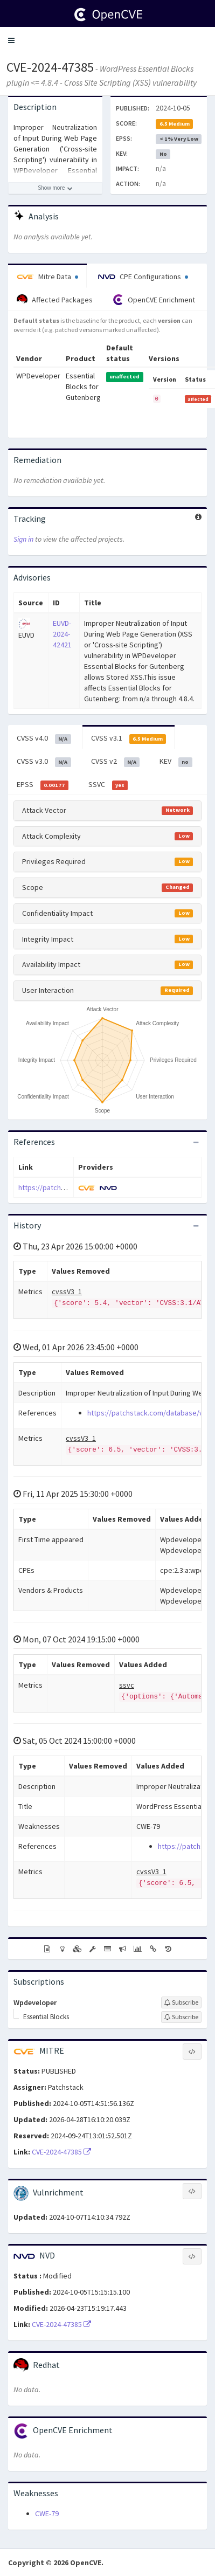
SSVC (108, 784)
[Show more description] (55, 188)
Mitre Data (47, 276)
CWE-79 (47, 2513)
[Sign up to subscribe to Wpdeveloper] (181, 2002)
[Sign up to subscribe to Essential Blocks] (181, 2017)
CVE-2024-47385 (50, 67)
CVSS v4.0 (44, 738)
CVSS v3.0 (44, 761)
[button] (11, 40)
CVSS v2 (115, 761)
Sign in (23, 539)
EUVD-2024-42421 (62, 634)
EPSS (42, 784)
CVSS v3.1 (129, 738)
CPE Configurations (143, 276)
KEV (175, 761)
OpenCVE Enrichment (154, 299)
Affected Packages (55, 299)
